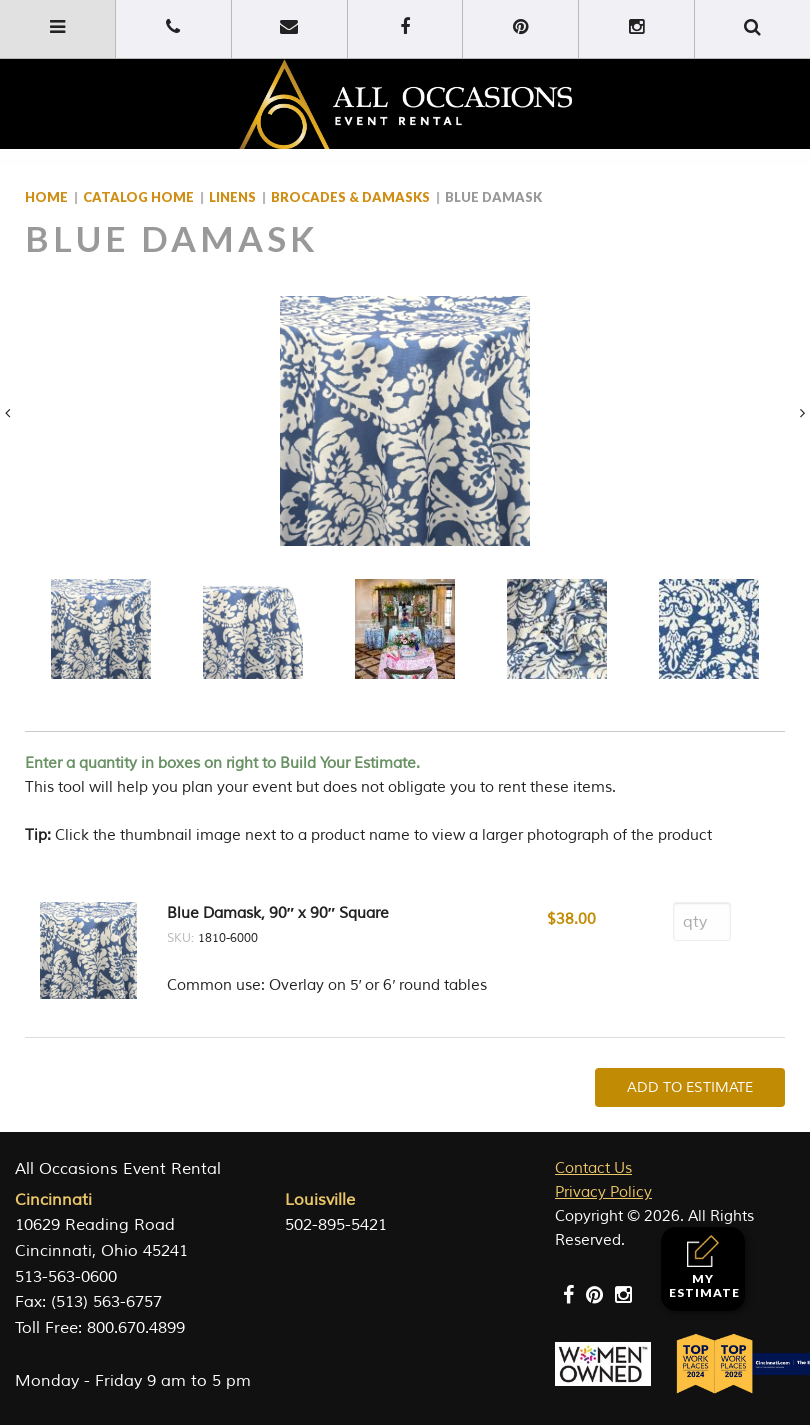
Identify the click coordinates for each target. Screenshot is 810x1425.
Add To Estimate (690, 1087)
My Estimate (704, 1267)
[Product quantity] (702, 921)
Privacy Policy (603, 1192)
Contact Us (593, 1168)
